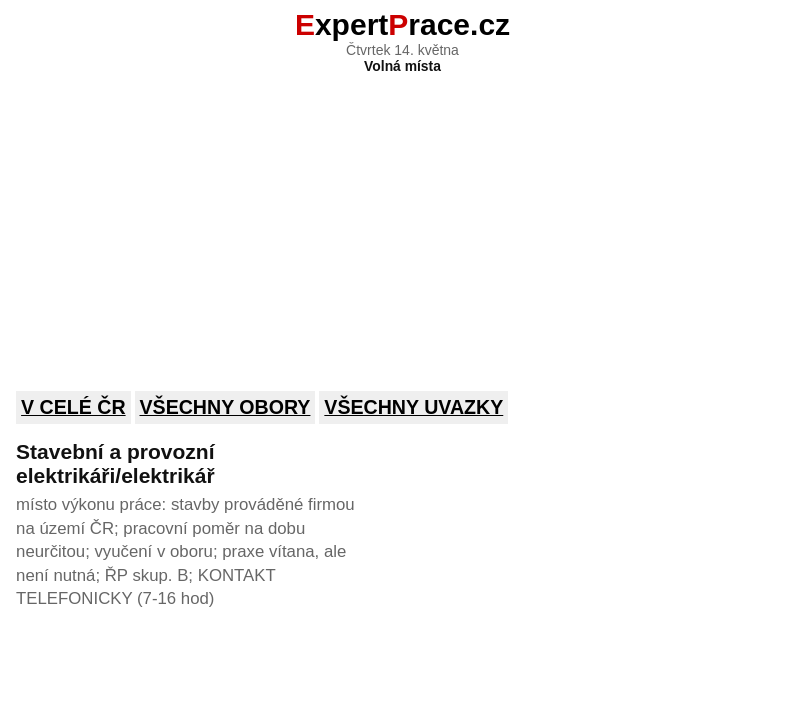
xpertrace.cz (402, 24)
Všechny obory (225, 407)
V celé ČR (73, 407)
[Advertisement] (402, 219)
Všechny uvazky (413, 407)
